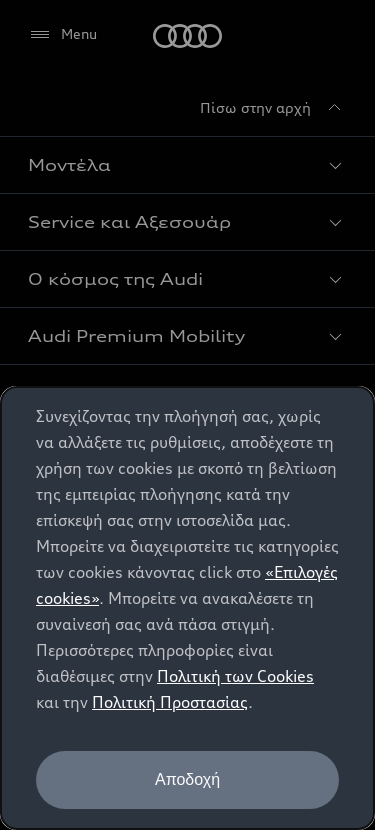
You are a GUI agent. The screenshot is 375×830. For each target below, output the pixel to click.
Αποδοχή (187, 779)
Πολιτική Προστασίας (170, 702)
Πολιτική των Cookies (235, 676)
